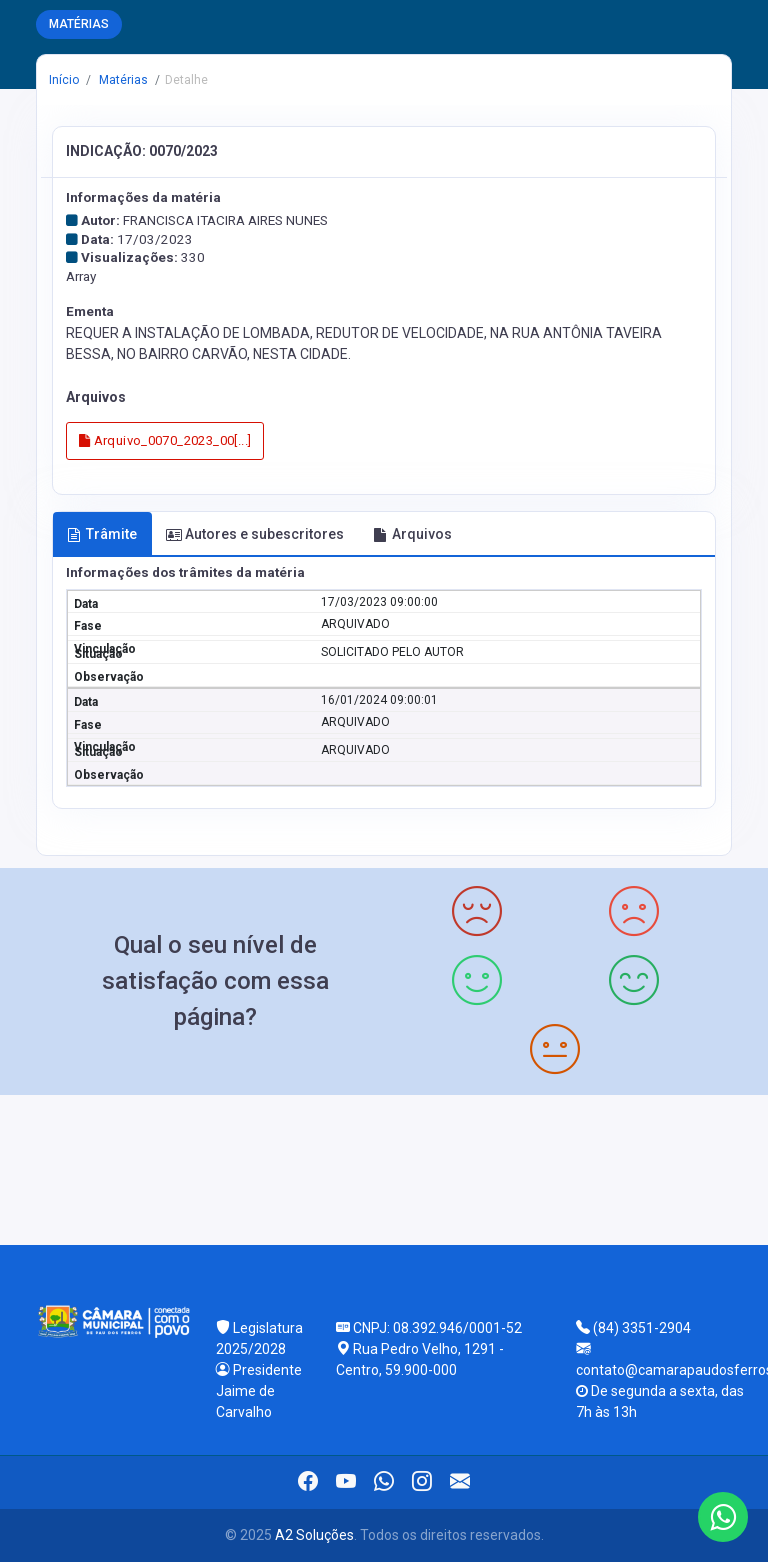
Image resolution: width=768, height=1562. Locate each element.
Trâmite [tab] (102, 534)
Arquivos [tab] (412, 534)
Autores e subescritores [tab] (255, 534)
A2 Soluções (314, 1535)
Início (64, 80)
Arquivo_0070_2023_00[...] (165, 440)
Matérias (122, 80)
